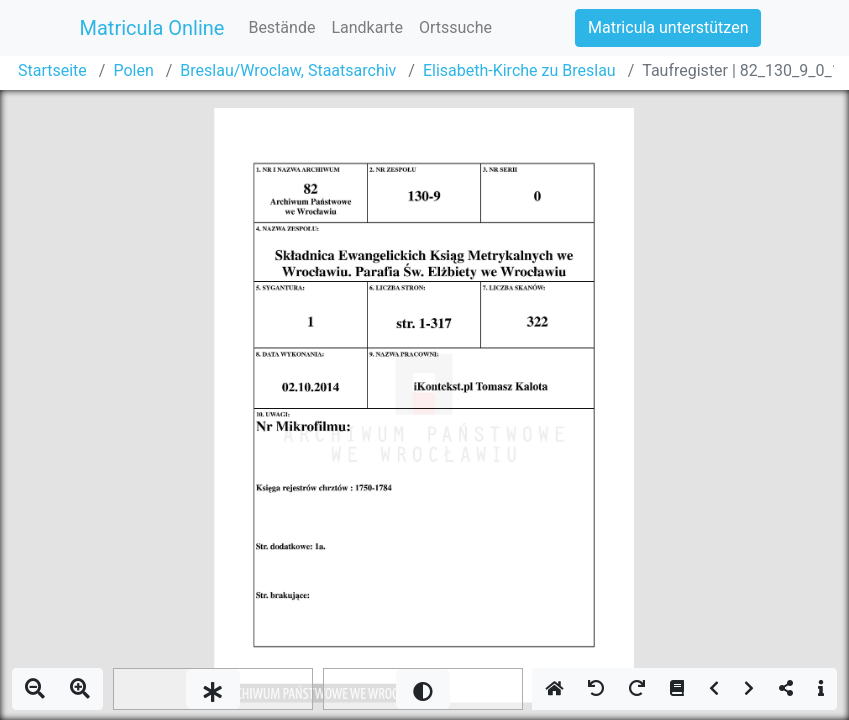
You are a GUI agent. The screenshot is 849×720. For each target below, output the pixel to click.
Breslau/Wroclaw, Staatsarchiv (288, 70)
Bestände (281, 27)
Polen (133, 70)
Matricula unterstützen (668, 27)
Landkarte (367, 27)
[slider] (213, 689)
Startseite (52, 70)
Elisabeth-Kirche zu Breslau (519, 70)
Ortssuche (455, 27)
